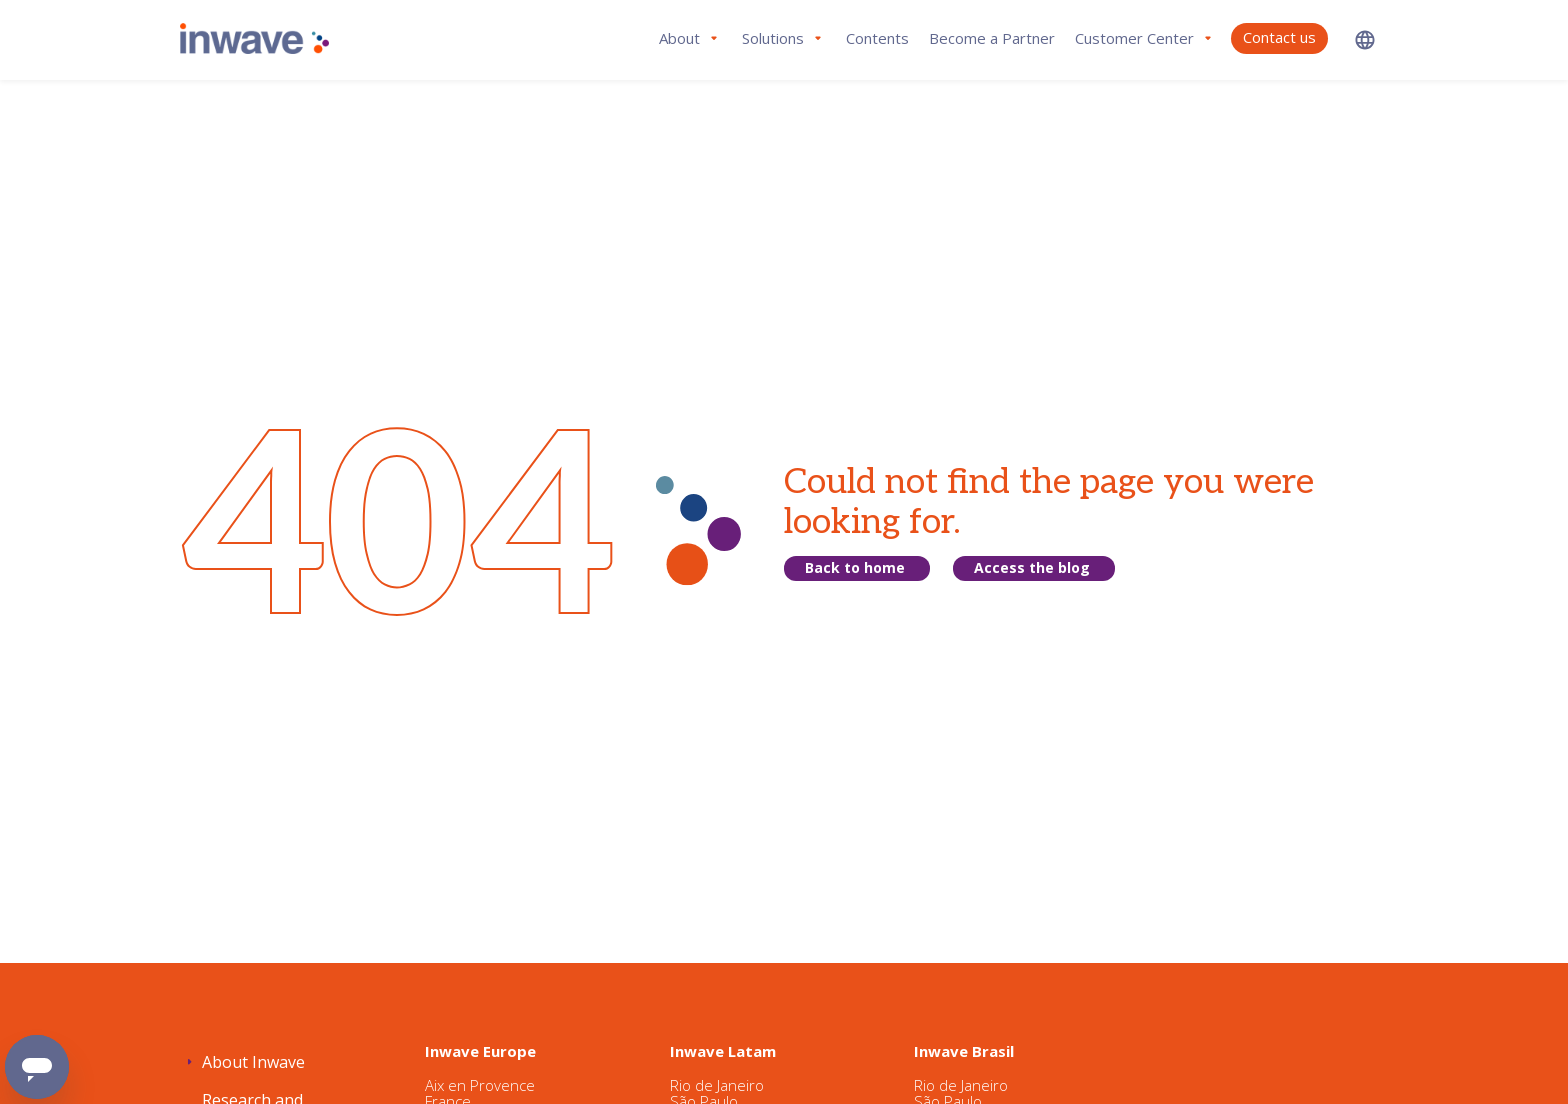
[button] (1365, 39)
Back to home (855, 567)
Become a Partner (992, 38)
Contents (877, 38)
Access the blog (1032, 567)
